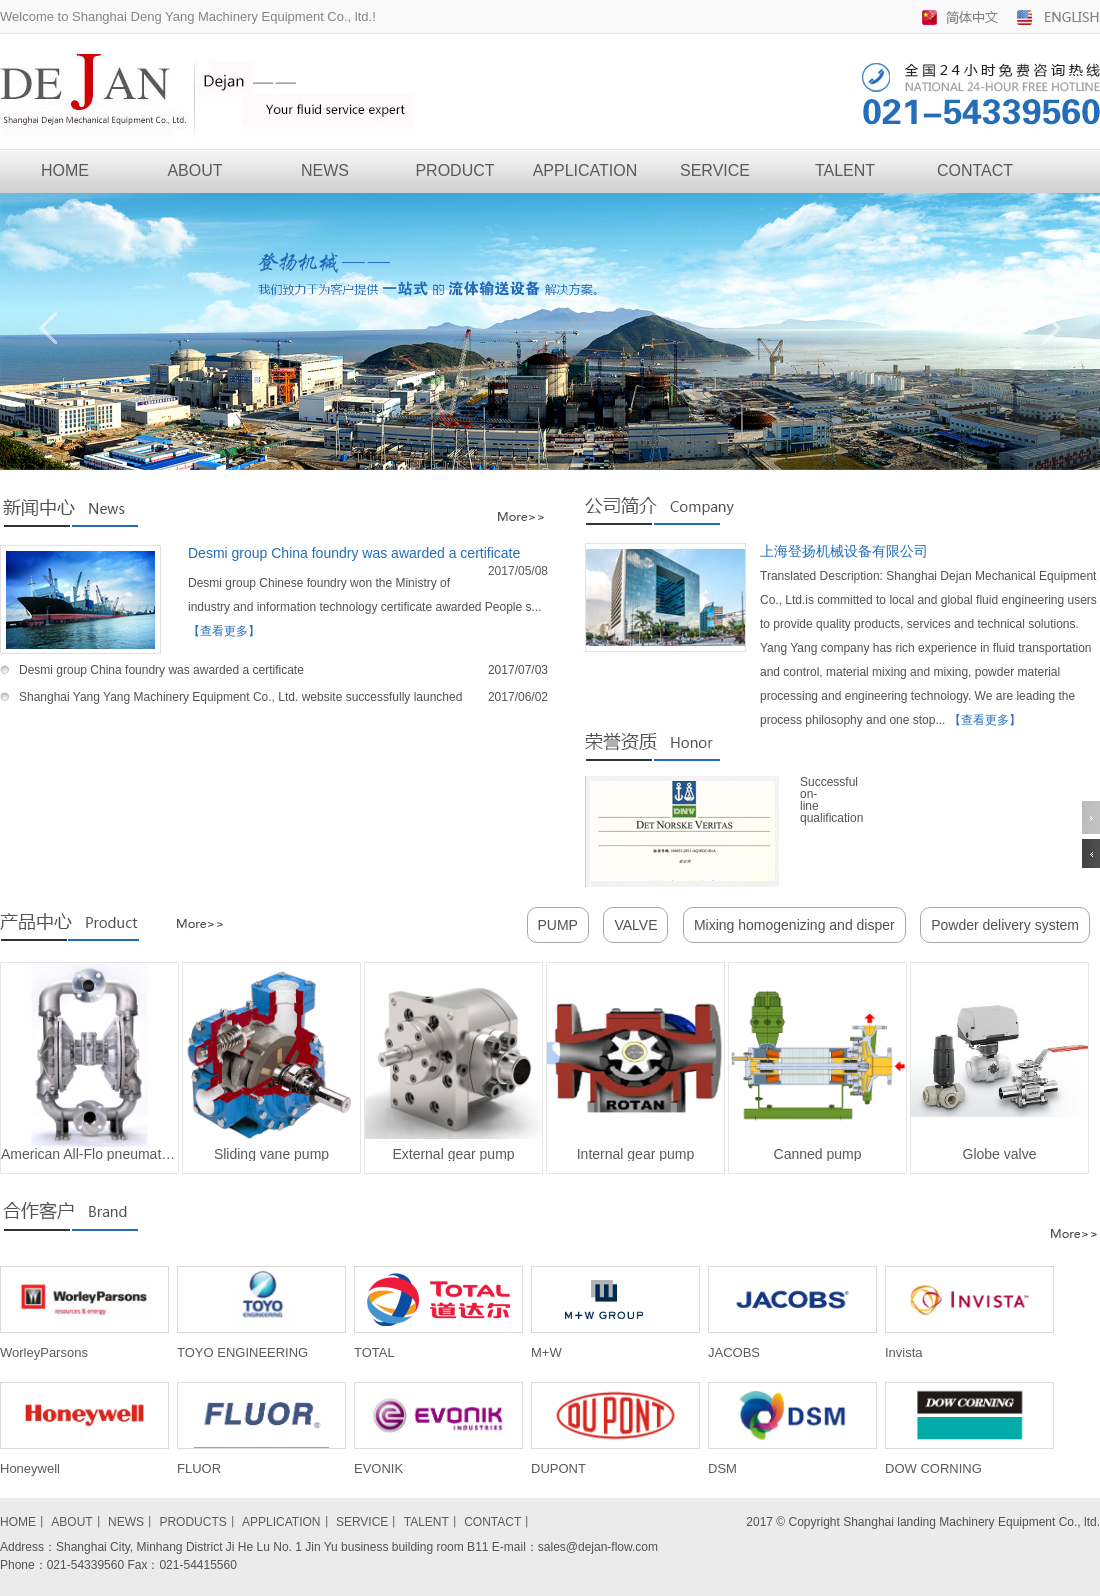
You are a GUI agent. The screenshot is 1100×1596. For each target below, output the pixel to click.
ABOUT (194, 170)
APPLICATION (585, 170)
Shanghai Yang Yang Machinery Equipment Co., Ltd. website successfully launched (240, 697)
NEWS (325, 170)
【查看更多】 (224, 631)
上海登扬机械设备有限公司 (844, 551)
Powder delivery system (1005, 925)
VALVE (635, 925)
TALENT (845, 170)
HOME (65, 170)
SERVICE (715, 170)
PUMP (558, 925)
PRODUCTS (192, 1522)
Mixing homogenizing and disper (794, 925)
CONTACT (975, 170)
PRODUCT (454, 170)
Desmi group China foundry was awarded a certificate (354, 553)
